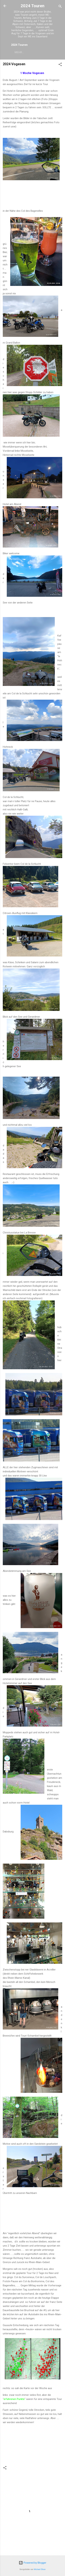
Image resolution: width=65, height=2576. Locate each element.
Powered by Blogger (32, 2562)
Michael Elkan (40, 2569)
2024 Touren (32, 5)
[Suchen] (60, 7)
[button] (60, 65)
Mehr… (19, 52)
